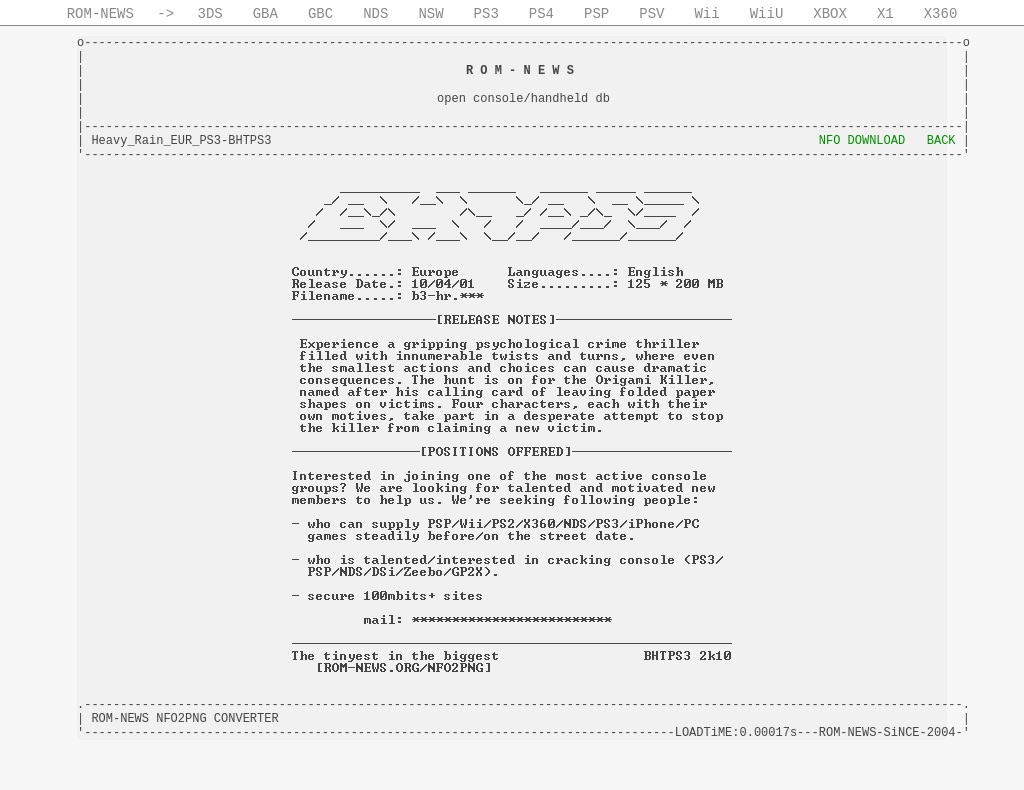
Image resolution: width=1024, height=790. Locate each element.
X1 (885, 14)
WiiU (767, 14)
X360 (941, 14)
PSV (651, 14)
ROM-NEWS (100, 14)
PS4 (541, 14)
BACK (941, 141)
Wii (706, 14)
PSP (596, 14)
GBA (265, 14)
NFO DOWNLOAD (862, 141)
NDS (375, 14)
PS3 (486, 14)
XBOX (830, 14)
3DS (210, 14)
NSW (430, 14)
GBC (320, 14)
